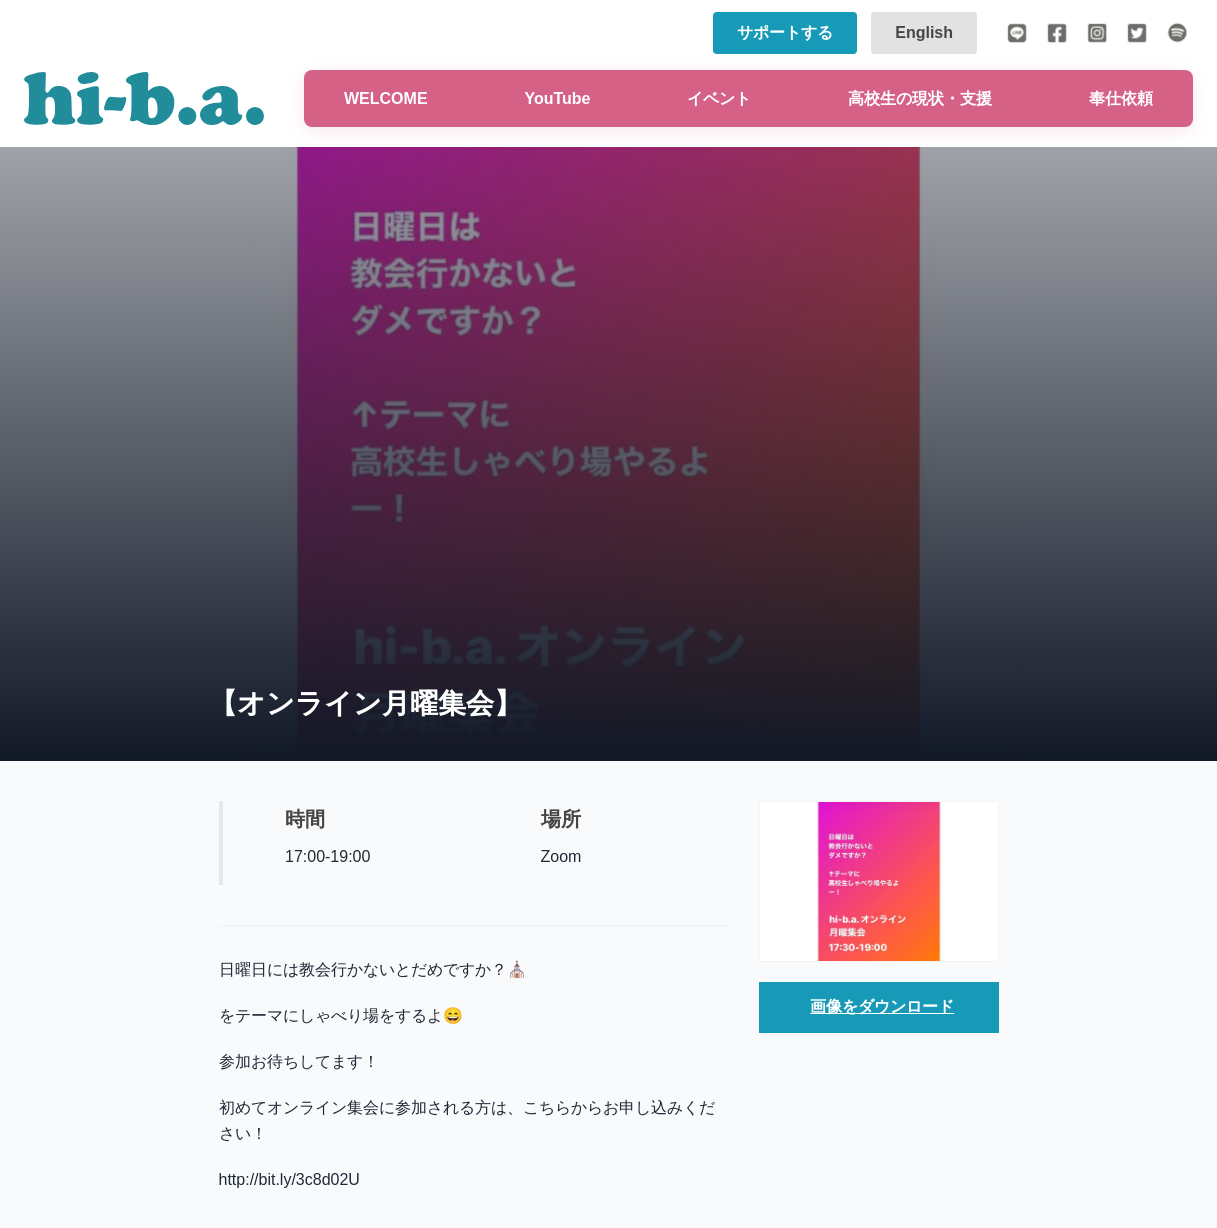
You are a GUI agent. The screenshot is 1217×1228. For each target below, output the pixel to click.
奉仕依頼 (1121, 98)
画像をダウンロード (882, 1006)
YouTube (557, 98)
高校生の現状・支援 (920, 98)
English (924, 32)
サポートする (785, 32)
